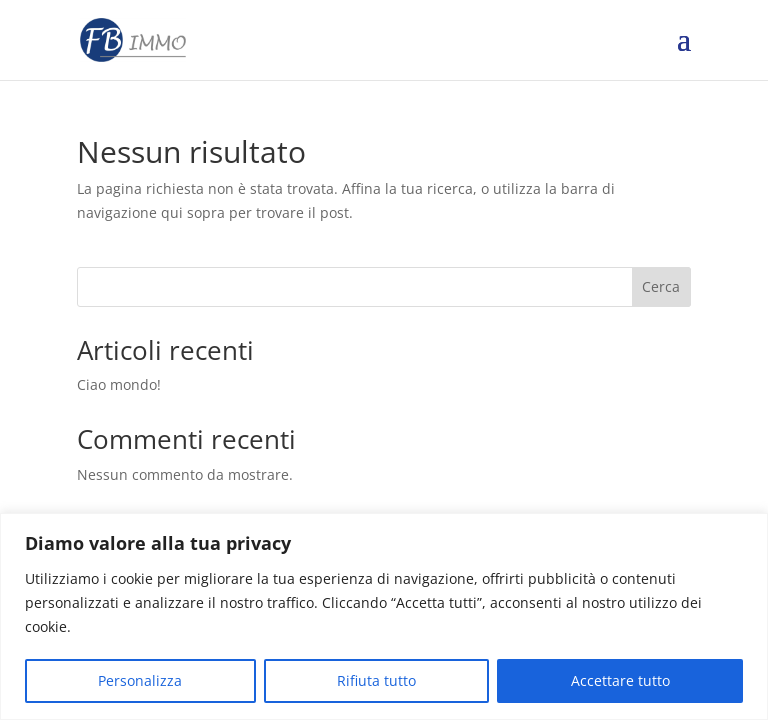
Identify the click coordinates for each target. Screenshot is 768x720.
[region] (384, 616)
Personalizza (140, 680)
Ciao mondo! (119, 384)
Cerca (661, 286)
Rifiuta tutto (376, 680)
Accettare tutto (620, 680)
